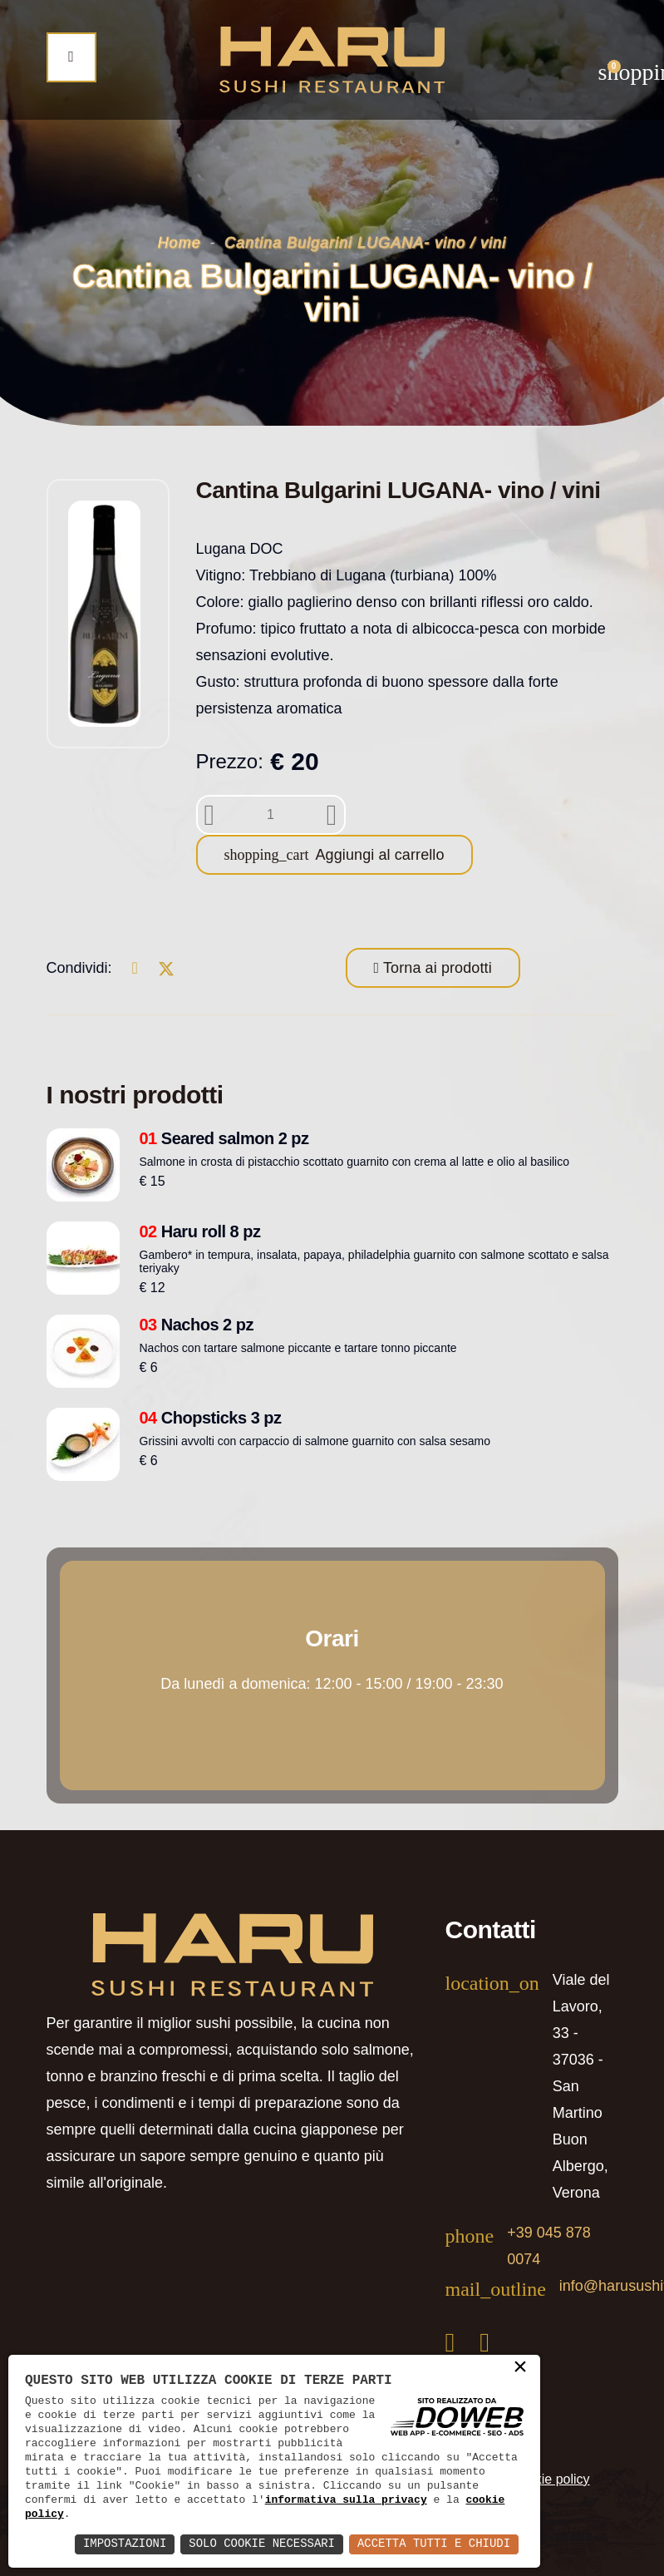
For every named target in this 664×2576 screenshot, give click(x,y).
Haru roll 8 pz (200, 1231)
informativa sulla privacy (346, 2499)
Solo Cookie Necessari (261, 2544)
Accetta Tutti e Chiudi (433, 2544)
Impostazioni (123, 2544)
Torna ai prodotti (435, 968)
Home (179, 242)
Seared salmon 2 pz (224, 1138)
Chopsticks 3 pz (211, 1418)
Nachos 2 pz (197, 1324)
